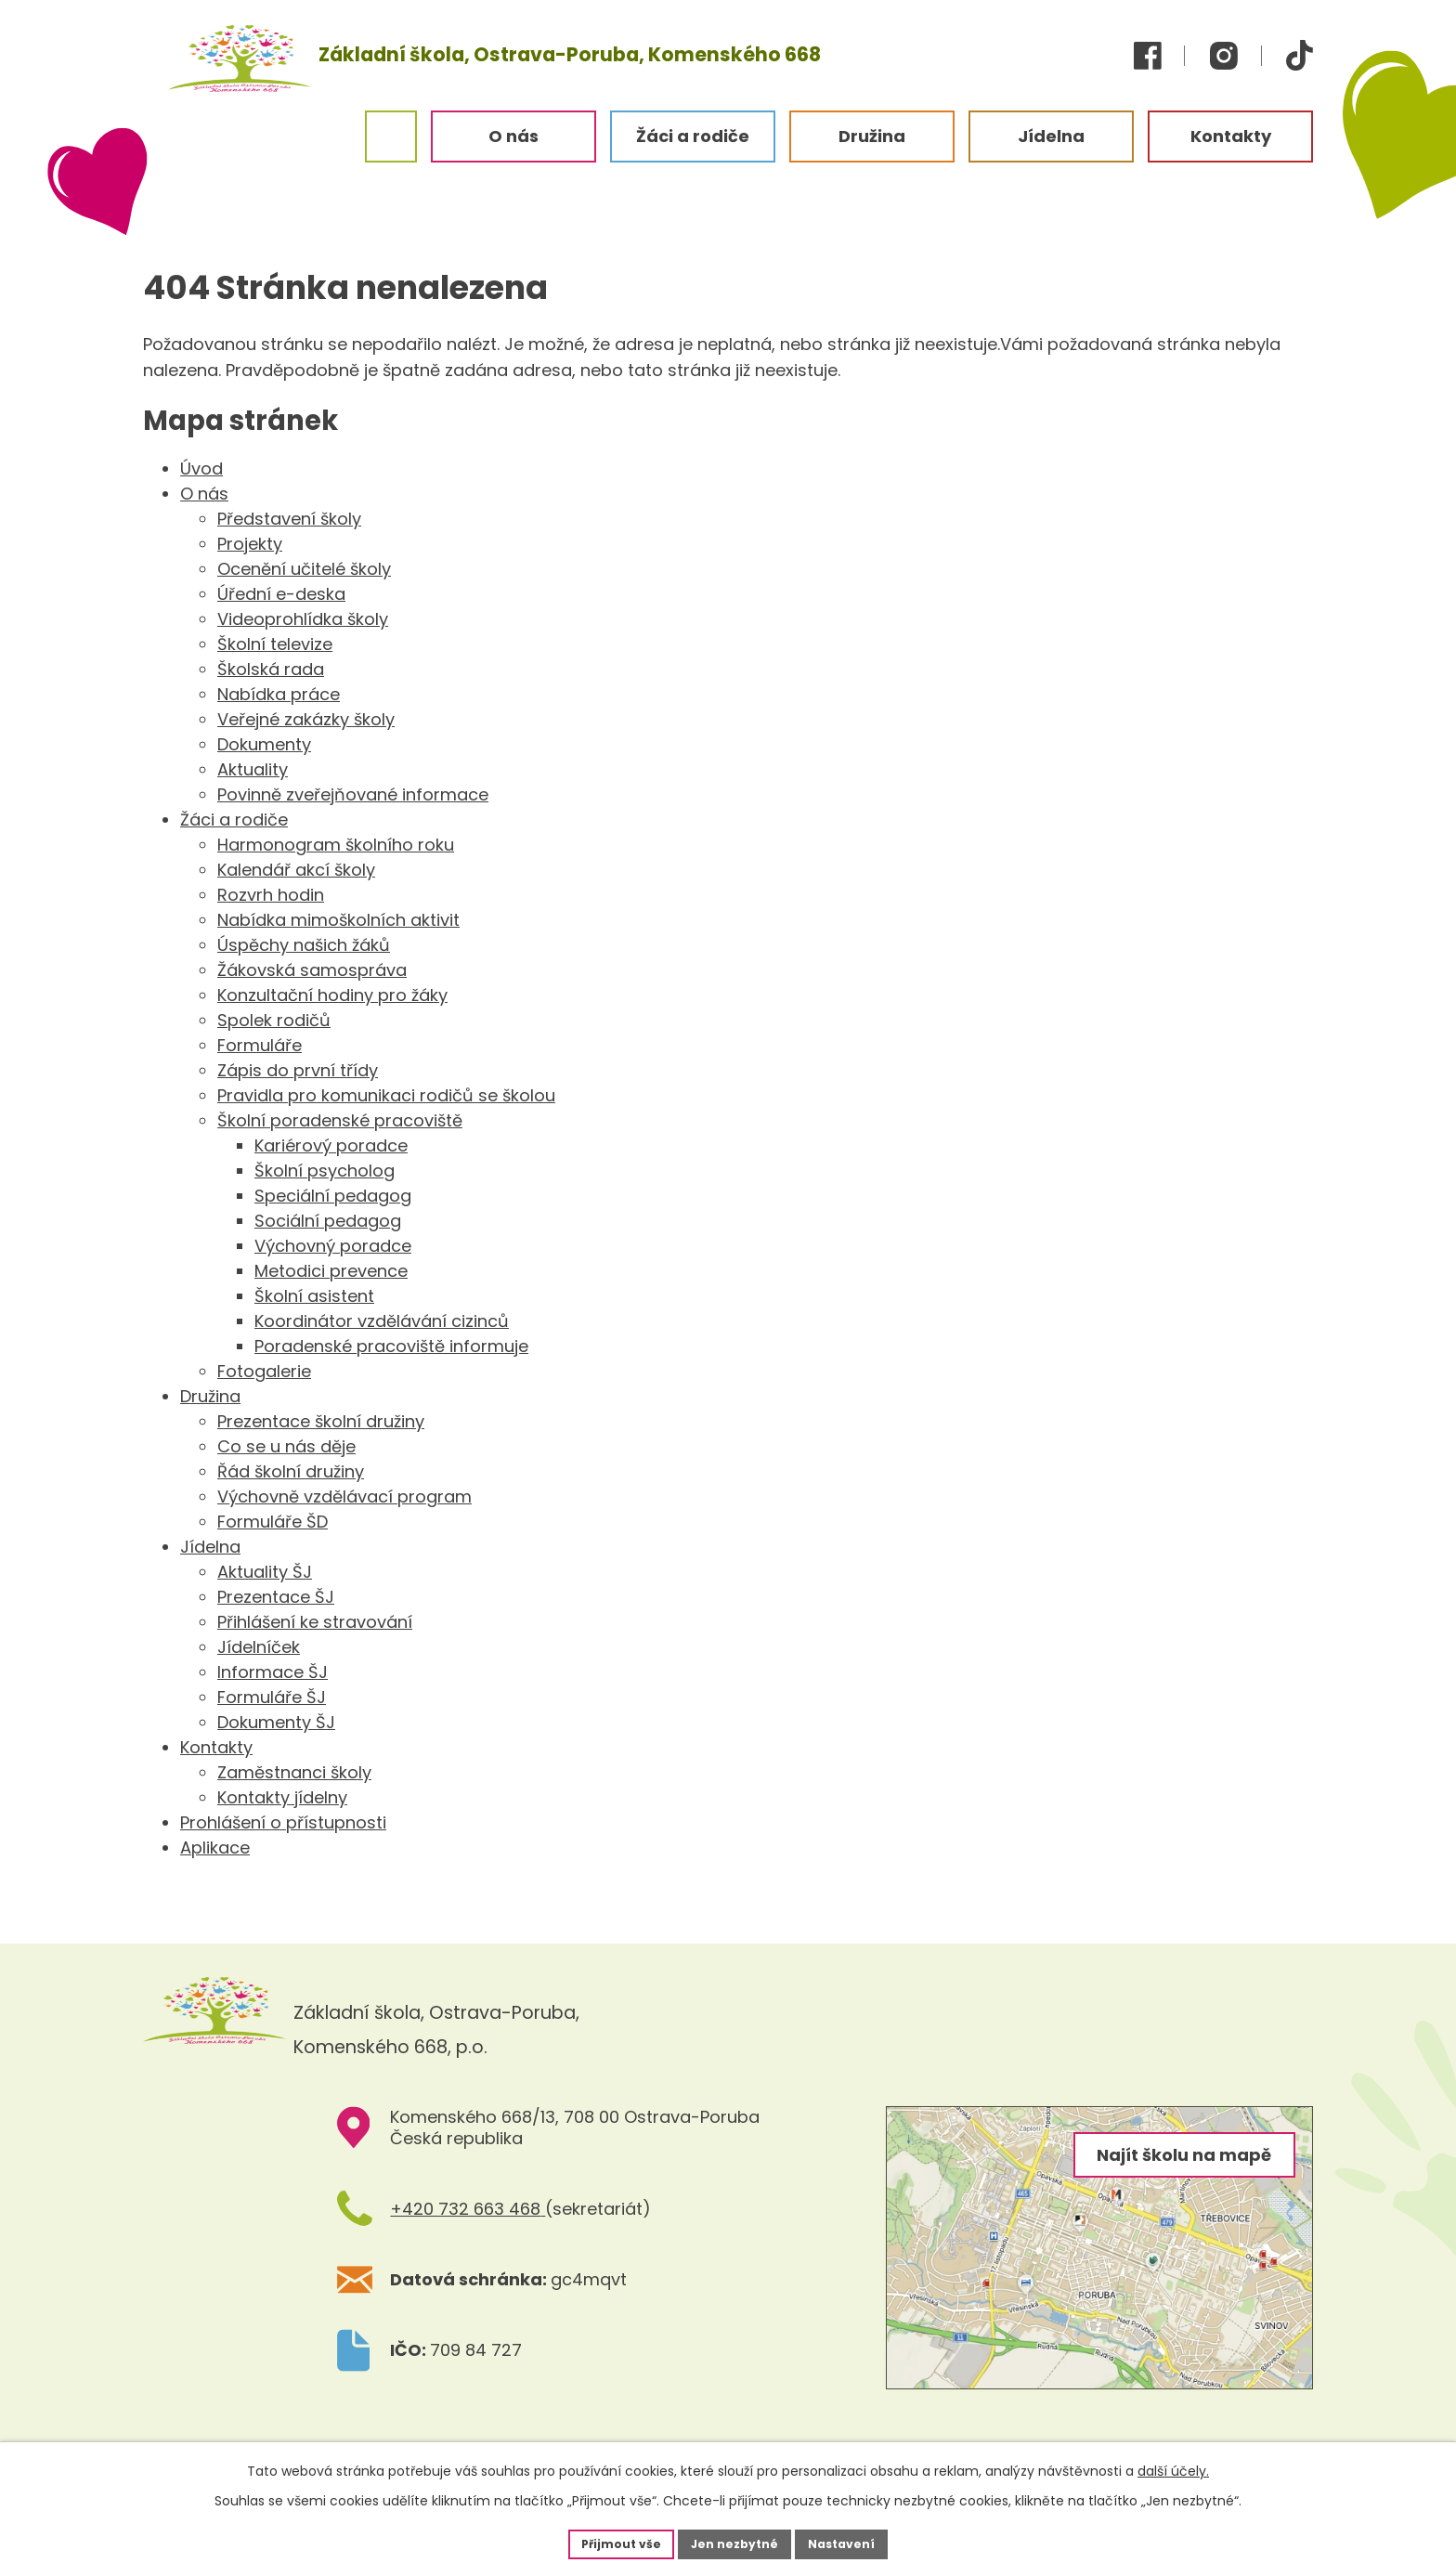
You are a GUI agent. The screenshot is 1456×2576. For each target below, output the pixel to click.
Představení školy (289, 518)
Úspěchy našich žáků (303, 944)
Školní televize (274, 644)
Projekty (249, 543)
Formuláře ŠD (272, 1521)
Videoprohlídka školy (302, 619)
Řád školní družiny (290, 1471)
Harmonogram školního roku (335, 844)
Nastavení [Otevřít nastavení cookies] (854, 2541)
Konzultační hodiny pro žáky (332, 995)
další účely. (1173, 2467)
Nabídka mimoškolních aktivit (338, 919)
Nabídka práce (278, 694)
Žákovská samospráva (312, 970)
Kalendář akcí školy (296, 869)
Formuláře (259, 1045)
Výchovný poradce (332, 1245)
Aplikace (215, 1847)
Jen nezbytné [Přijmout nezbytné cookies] (735, 2541)
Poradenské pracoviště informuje (391, 1346)
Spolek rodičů (274, 1020)
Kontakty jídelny (282, 1797)
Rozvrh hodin (270, 894)
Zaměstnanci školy (294, 1772)
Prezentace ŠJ (275, 1596)
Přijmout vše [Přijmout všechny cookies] (609, 2541)
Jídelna (210, 1546)
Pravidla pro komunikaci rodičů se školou (386, 1095)
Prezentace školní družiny (320, 1421)
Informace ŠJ (272, 1672)
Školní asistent (314, 1296)
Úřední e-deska (281, 593)
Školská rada (270, 669)
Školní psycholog (324, 1170)
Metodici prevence (331, 1270)
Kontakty (216, 1747)
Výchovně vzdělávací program (344, 1496)
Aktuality (252, 769)
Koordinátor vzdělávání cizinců (381, 1321)
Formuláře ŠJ (271, 1697)
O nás (204, 493)
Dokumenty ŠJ (276, 1722)
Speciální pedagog (332, 1195)
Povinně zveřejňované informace (352, 794)
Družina (210, 1396)
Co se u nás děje (286, 1446)
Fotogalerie (264, 1371)
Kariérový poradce (331, 1145)
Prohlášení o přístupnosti (283, 1822)
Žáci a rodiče (234, 819)
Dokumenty (264, 744)
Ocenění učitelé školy (304, 568)
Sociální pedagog (327, 1220)
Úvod (201, 468)
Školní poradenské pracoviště (339, 1120)
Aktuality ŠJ (264, 1571)
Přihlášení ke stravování (314, 1621)
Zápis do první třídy (297, 1070)
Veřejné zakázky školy (306, 719)
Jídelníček (258, 1647)
